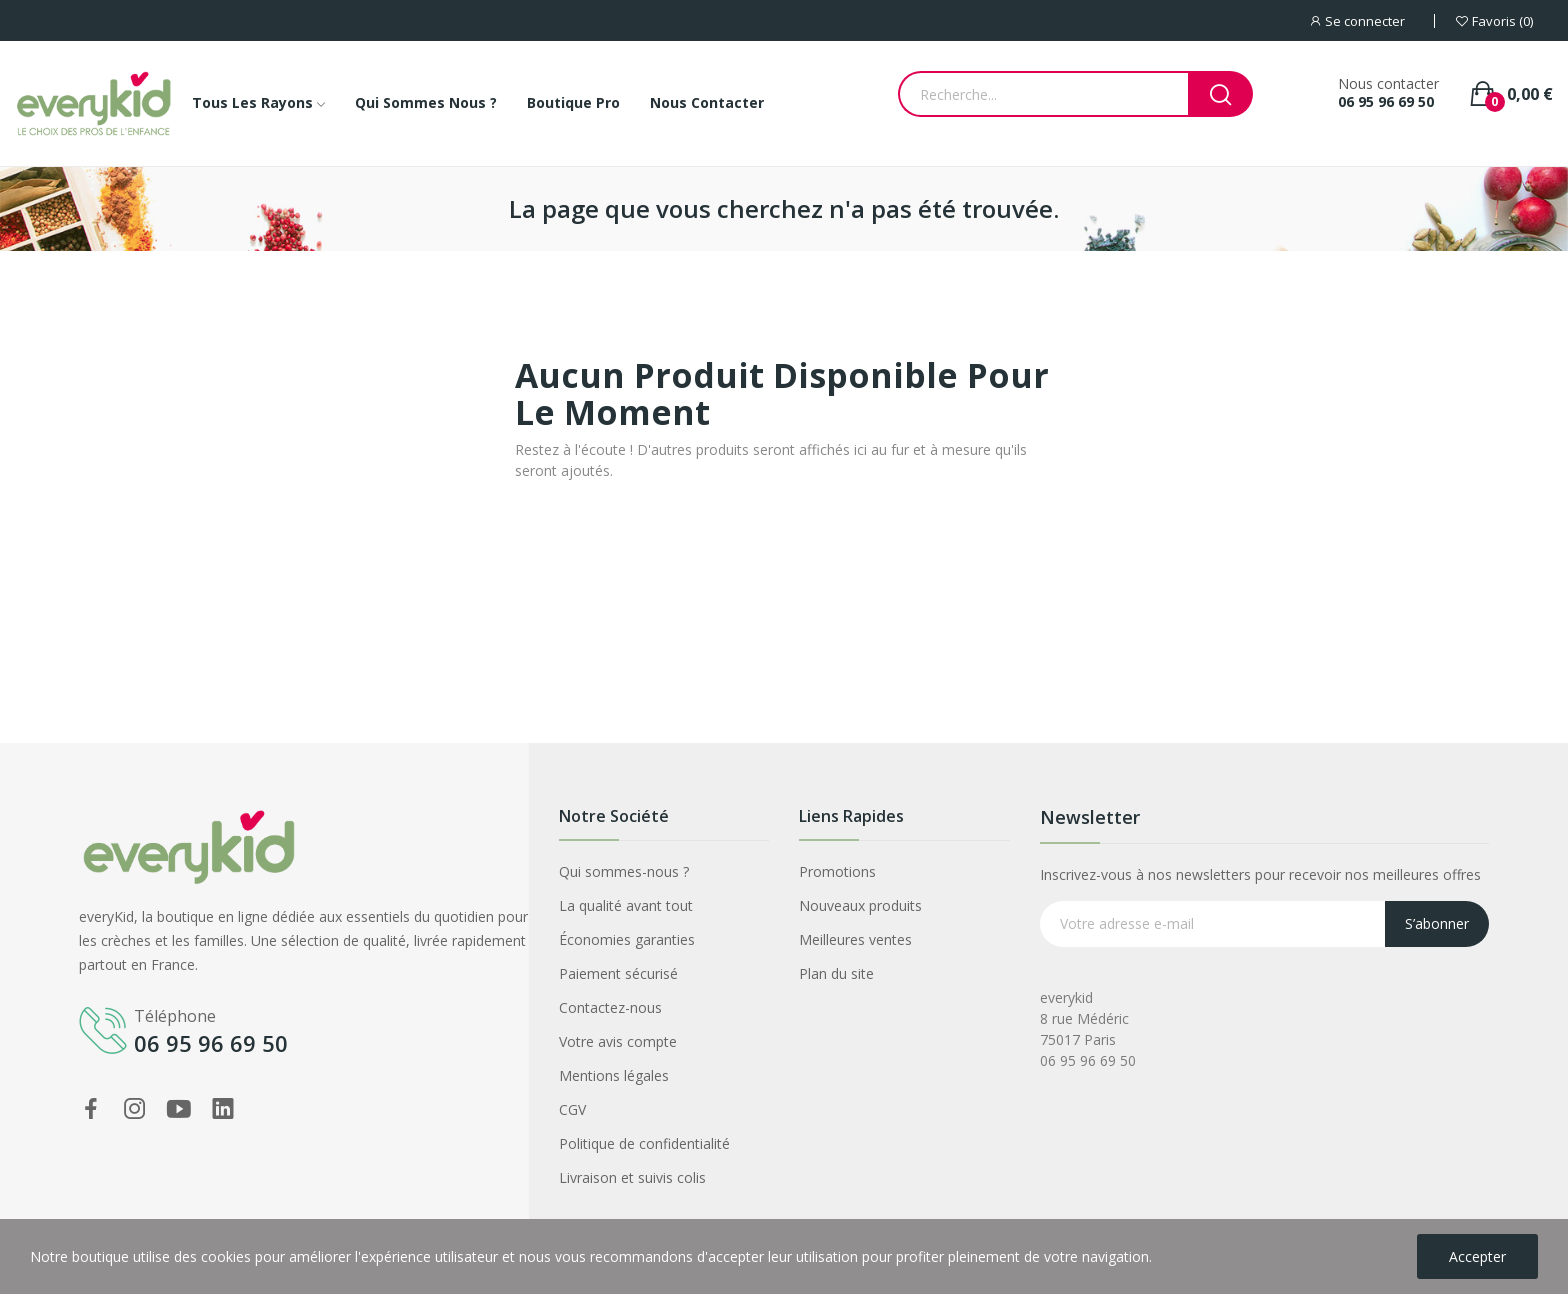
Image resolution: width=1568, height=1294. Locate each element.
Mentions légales (614, 1075)
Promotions (837, 871)
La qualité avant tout (626, 905)
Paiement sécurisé (618, 973)
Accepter (1477, 1256)
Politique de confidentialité (644, 1143)
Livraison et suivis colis (632, 1177)
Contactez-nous (610, 1007)
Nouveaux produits (860, 905)
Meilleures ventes (855, 939)
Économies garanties (627, 939)
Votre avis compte (618, 1041)
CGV (572, 1109)
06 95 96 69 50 (1386, 102)
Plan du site (836, 973)
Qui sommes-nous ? (624, 871)
